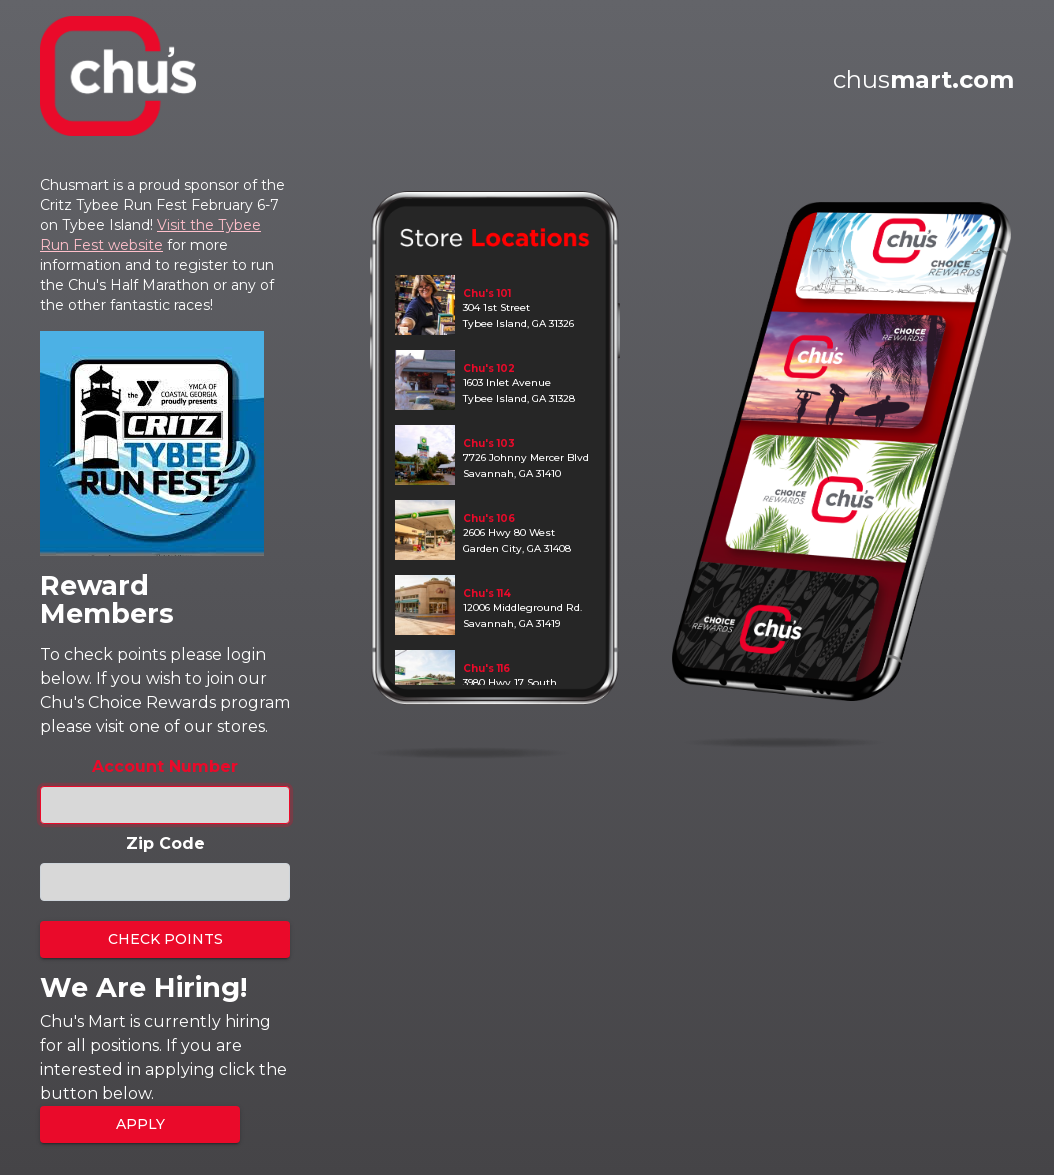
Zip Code (165, 843)
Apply (140, 1124)
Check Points (165, 939)
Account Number (165, 766)
